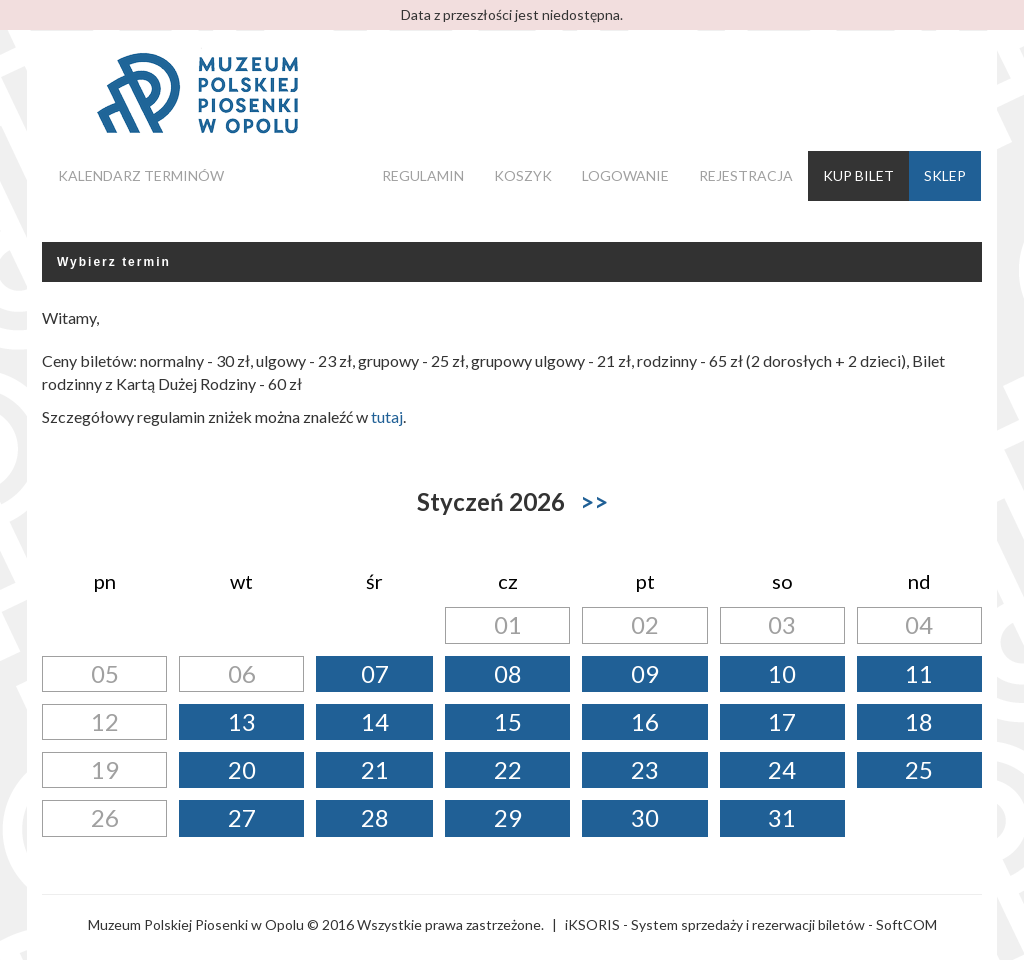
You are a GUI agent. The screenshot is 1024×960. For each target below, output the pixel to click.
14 (375, 721)
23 (645, 769)
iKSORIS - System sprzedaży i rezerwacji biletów (715, 924)
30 (645, 817)
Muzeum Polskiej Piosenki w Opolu (196, 924)
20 (242, 769)
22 (508, 769)
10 (782, 673)
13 (242, 721)
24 (782, 769)
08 (508, 673)
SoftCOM (906, 924)
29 (508, 817)
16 (645, 721)
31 (782, 817)
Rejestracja (746, 175)
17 (782, 721)
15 (508, 721)
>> (594, 501)
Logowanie (625, 175)
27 (242, 817)
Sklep (945, 175)
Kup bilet (858, 175)
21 (375, 769)
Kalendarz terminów (141, 175)
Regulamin (423, 175)
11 (919, 673)
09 (645, 673)
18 (919, 721)
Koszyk (523, 175)
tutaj (387, 416)
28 (375, 817)
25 (919, 769)
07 (375, 673)
